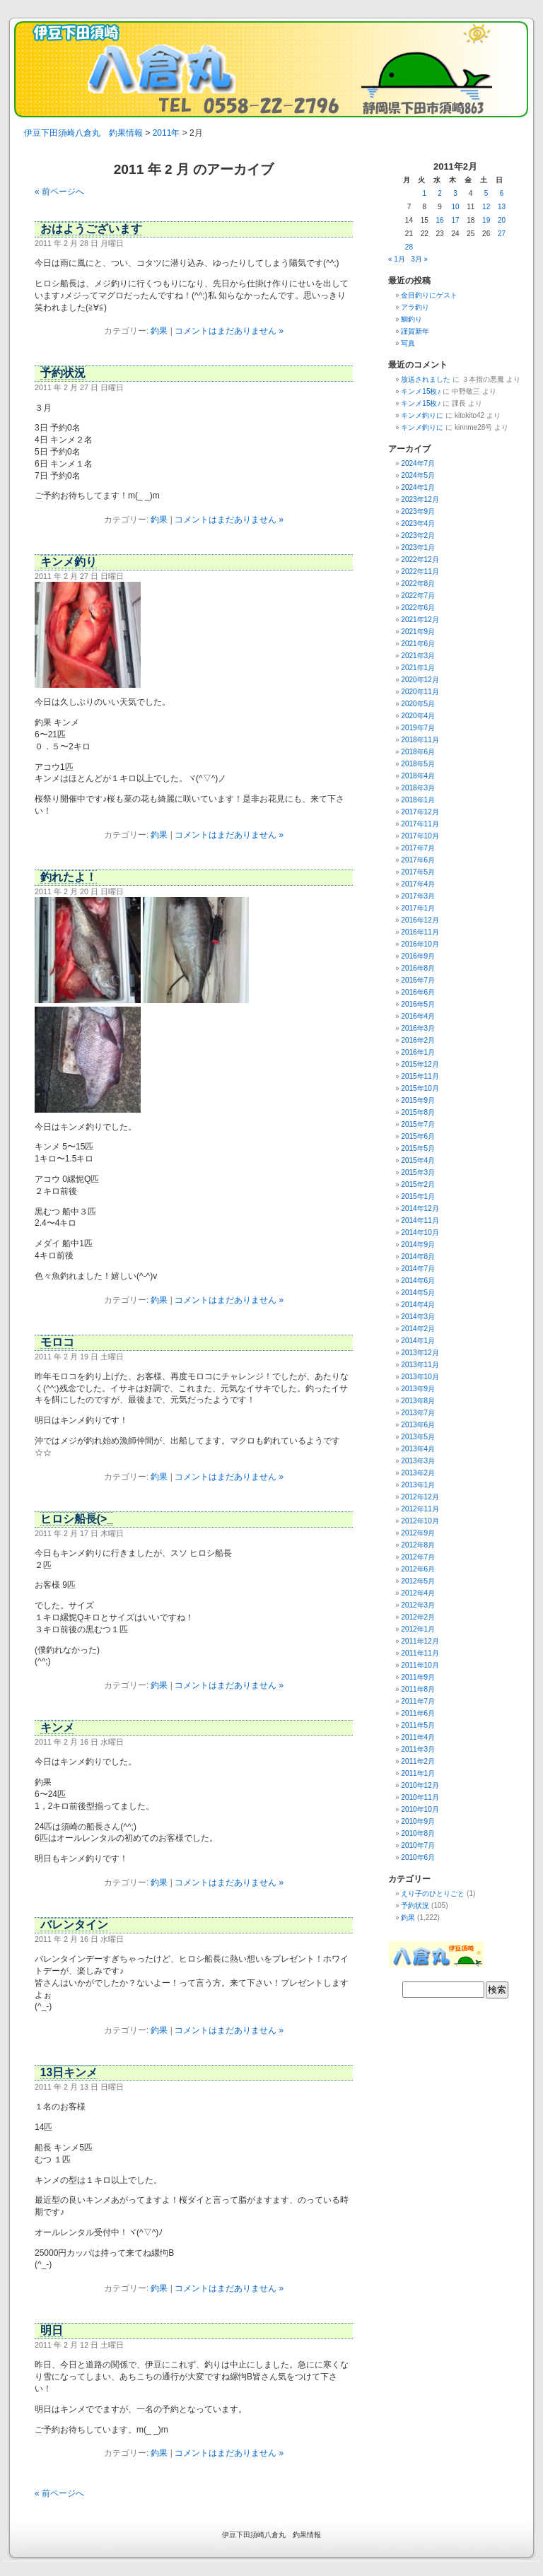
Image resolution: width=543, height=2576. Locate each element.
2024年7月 (418, 463)
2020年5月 (418, 704)
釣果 (159, 331)
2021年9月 (418, 632)
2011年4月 (418, 1737)
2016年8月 (418, 968)
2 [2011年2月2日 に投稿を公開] (440, 193)
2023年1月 (418, 547)
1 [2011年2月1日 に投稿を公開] (424, 193)
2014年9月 (418, 1244)
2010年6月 (418, 1857)
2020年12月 (419, 680)
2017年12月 (419, 812)
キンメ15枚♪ (420, 391)
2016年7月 (418, 980)
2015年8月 (418, 1112)
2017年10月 (419, 836)
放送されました (425, 379)
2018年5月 (418, 764)
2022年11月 (419, 571)
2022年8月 (418, 583)
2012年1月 (418, 1629)
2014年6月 (418, 1280)
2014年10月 (419, 1232)
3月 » (419, 259)
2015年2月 (418, 1184)
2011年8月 (418, 1689)
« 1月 (396, 259)
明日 (51, 2330)
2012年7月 (418, 1557)
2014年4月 (418, 1305)
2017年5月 (418, 872)
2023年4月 (418, 523)
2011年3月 (418, 1749)
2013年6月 (418, 1425)
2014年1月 (418, 1341)
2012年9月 (418, 1533)
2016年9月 (418, 956)
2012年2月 (418, 1617)
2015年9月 (418, 1100)
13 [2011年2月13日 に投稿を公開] (502, 207)
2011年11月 (419, 1653)
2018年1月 (418, 800)
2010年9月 (418, 1821)
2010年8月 (418, 1833)
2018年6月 (418, 752)
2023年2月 (418, 535)
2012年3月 (418, 1605)
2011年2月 (418, 1761)
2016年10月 (419, 944)
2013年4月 (418, 1449)
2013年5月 (418, 1437)
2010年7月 (418, 1845)
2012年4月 (418, 1593)
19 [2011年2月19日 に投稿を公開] (486, 220)
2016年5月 (418, 1004)
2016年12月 (419, 920)
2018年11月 (419, 740)
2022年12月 (419, 559)
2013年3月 (418, 1461)
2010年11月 (419, 1797)
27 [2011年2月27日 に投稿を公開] (502, 234)
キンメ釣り (68, 562)
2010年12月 (419, 1785)
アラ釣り (415, 307)
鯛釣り (411, 319)
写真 (408, 343)
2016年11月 (419, 932)
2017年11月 (419, 824)
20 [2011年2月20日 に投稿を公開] (502, 220)
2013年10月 (419, 1377)
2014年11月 (419, 1220)
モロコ (57, 1342)
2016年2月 (418, 1040)
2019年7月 (418, 728)
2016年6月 (418, 992)
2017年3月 (418, 896)
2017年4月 (418, 884)
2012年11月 (419, 1509)
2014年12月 (419, 1208)
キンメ (57, 1727)
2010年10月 (419, 1809)
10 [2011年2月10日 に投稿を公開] (455, 207)
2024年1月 (418, 487)
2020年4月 (418, 716)
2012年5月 (418, 1581)
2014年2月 (418, 1329)
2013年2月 (418, 1473)
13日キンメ (69, 2072)
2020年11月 (419, 692)
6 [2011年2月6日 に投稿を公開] (502, 193)
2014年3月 (418, 1317)
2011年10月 (419, 1665)
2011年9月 (418, 1677)
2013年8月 (418, 1401)
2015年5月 (418, 1148)
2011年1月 (418, 1773)
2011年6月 (418, 1713)
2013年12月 (419, 1353)
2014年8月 (418, 1256)
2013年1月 (418, 1485)
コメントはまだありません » (229, 331)
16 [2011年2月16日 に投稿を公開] (440, 220)
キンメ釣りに (422, 415)
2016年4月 (418, 1016)
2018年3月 (418, 788)
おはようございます (91, 229)
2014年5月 (418, 1292)
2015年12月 (419, 1064)
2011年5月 (418, 1725)
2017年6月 (418, 860)
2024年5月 (418, 475)
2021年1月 (418, 668)
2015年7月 (418, 1124)
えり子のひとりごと (433, 1893)
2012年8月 (418, 1545)
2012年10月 (419, 1521)
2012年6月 (418, 1569)
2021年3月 (418, 656)
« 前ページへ (59, 192)
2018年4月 (418, 776)
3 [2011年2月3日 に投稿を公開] (455, 193)
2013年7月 (418, 1413)
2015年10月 (419, 1088)
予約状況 (63, 373)
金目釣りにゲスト (429, 295)
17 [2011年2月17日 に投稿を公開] (455, 220)
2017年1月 (418, 908)
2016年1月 (418, 1052)
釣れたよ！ (68, 877)
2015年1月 (418, 1196)
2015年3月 (418, 1172)
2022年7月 (418, 595)
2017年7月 (418, 848)
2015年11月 (419, 1076)
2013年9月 (418, 1389)
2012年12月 (419, 1497)
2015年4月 (418, 1160)
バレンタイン (74, 1925)
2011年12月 (419, 1641)
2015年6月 (418, 1136)
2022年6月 (418, 607)
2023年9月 (418, 511)
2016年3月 (418, 1028)
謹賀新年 (415, 331)
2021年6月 (418, 644)
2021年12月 (419, 619)
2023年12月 (419, 499)
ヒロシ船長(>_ (76, 1519)
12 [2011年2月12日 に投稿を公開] (486, 207)
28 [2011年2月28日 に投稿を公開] (409, 247)
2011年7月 (418, 1701)
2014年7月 (418, 1268)
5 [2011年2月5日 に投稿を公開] (486, 193)
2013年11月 (419, 1365)
